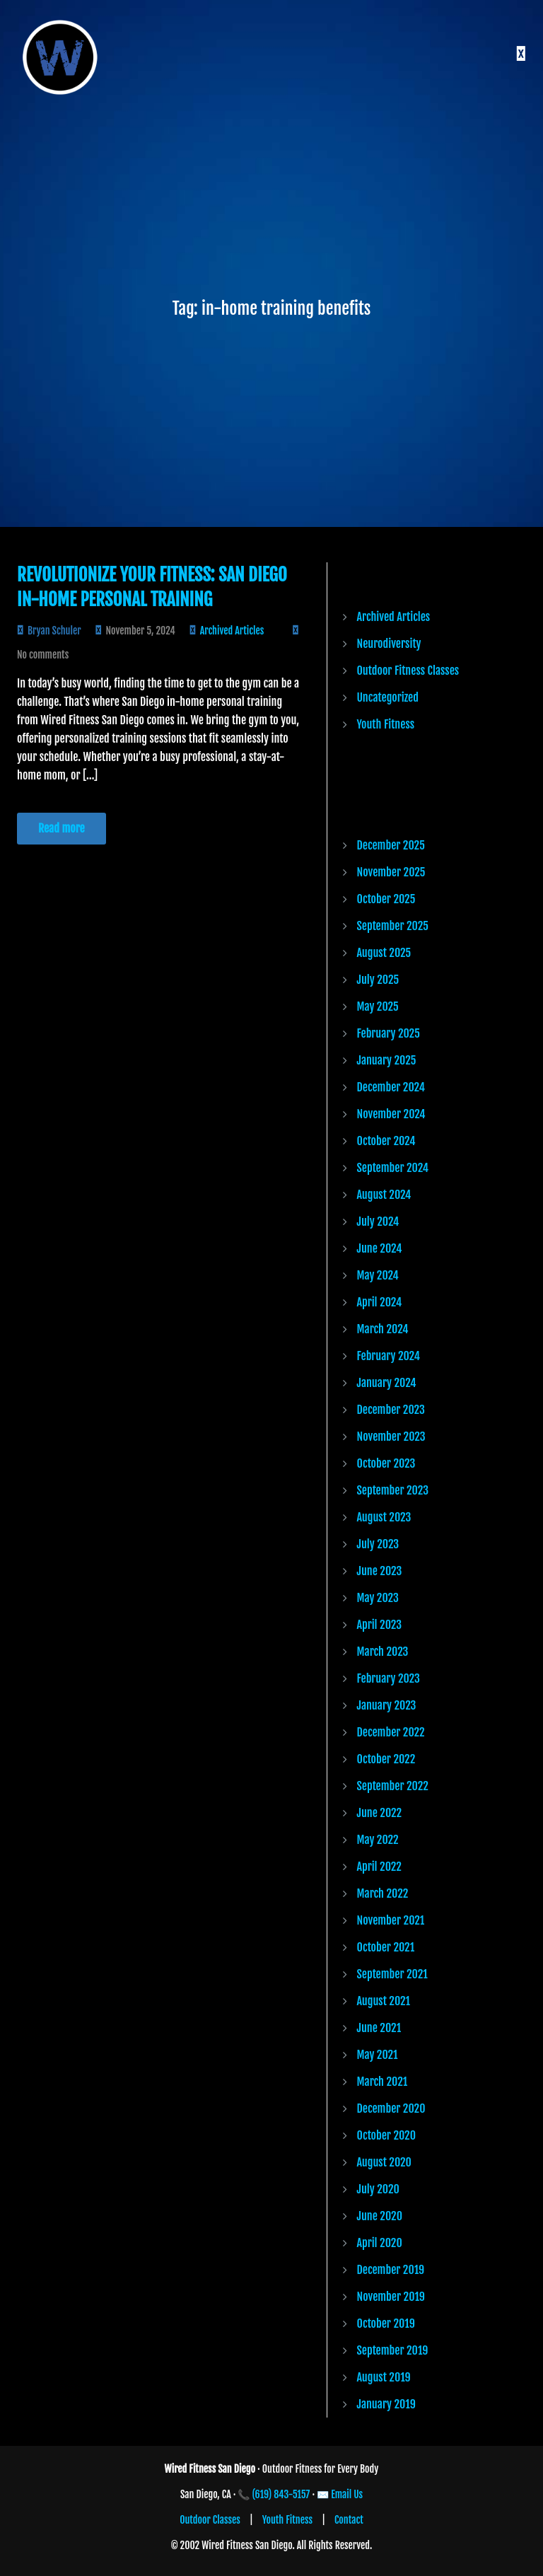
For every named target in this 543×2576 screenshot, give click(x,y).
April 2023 (379, 1625)
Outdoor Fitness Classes (408, 670)
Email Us (347, 2494)
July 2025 (378, 980)
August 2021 (384, 2001)
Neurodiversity (389, 644)
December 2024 (391, 1087)
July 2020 (378, 2189)
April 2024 (379, 1302)
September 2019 (392, 2350)
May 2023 (378, 1598)
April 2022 (379, 1867)
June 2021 (379, 2028)
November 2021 (391, 1920)
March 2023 (383, 1651)
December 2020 (391, 2108)
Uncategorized (388, 697)
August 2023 (384, 1517)
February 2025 (388, 1033)
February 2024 (388, 1356)
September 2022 (392, 1786)
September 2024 (393, 1168)
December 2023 (391, 1410)
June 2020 (379, 2216)
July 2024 (378, 1221)
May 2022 (378, 1840)
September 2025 (392, 926)
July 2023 (378, 1544)
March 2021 (382, 2082)
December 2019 (391, 2270)
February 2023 (388, 1678)
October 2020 (386, 2135)
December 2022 (391, 1732)
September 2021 (392, 1974)
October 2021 (386, 1947)
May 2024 (378, 1275)
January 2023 (386, 1705)
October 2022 (386, 1759)
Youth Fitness (386, 724)
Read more (61, 828)
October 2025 (386, 899)
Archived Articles (232, 631)
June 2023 (379, 1571)
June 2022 (379, 1813)
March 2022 (383, 1893)
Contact (348, 2520)
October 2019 (386, 2323)
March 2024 (383, 1329)
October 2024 (386, 1141)
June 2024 (379, 1248)
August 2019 (384, 2377)
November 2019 (391, 2297)
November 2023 (391, 1436)
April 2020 (379, 2243)
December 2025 (391, 845)
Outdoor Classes (210, 2520)
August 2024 (384, 1195)
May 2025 (378, 1006)
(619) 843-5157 (281, 2494)
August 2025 (384, 953)
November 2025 (391, 872)
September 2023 (392, 1490)
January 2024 (386, 1383)
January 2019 (386, 2404)
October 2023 (386, 1463)
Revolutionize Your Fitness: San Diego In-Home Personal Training (152, 587)
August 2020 (384, 2162)
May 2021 (377, 2055)
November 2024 (391, 1114)
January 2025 (386, 1060)
